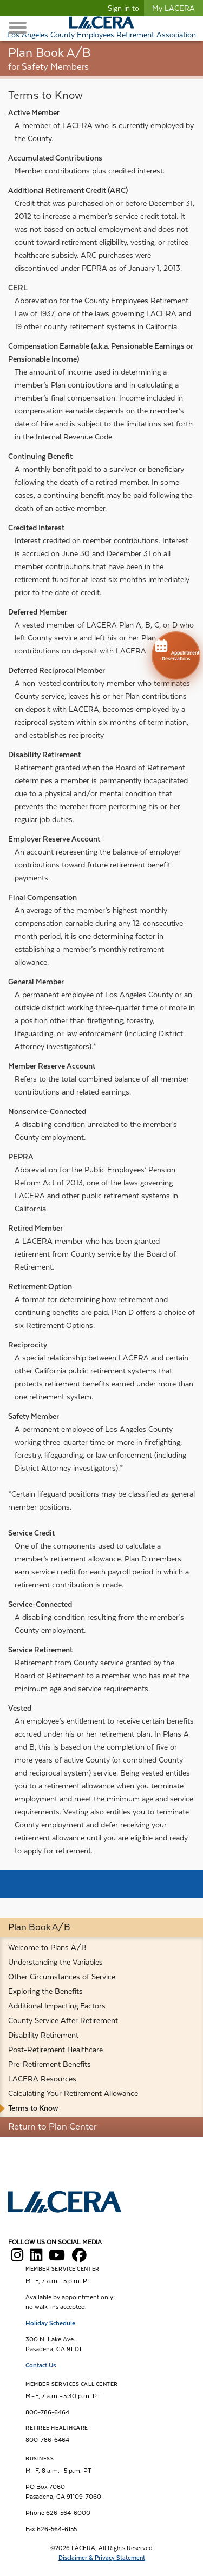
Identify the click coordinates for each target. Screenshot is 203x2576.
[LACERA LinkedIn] (36, 2258)
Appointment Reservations (176, 649)
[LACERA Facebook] (79, 2258)
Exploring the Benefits (45, 1991)
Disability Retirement (43, 2035)
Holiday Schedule (50, 2323)
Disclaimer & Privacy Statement (101, 2557)
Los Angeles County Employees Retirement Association (101, 34)
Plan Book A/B (39, 1927)
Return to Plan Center (52, 2126)
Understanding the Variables (55, 1962)
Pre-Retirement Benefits (49, 2064)
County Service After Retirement (63, 2020)
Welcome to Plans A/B (47, 1947)
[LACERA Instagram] (17, 2258)
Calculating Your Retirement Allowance (73, 2093)
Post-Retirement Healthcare (55, 2049)
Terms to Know (33, 2108)
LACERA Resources (42, 2078)
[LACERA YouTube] (57, 2258)
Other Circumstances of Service (61, 1976)
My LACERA (173, 8)
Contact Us (40, 2365)
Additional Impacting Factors (57, 2005)
